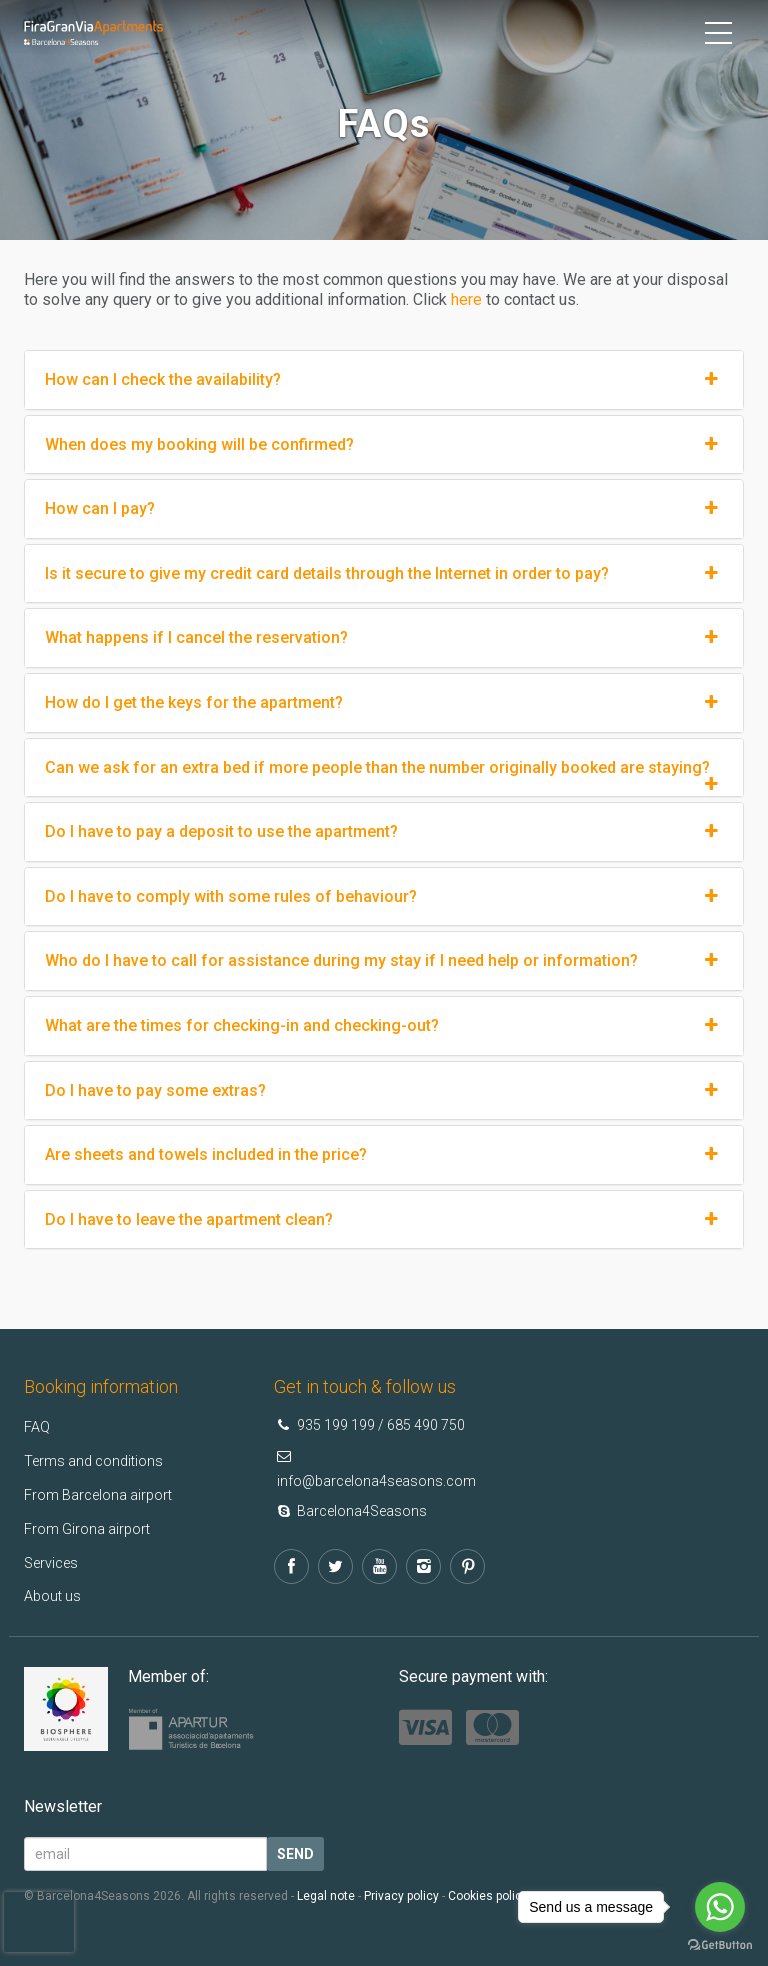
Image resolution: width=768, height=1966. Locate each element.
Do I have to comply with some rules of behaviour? (384, 897)
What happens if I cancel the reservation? (384, 638)
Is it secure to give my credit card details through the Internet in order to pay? (384, 574)
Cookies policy (488, 1896)
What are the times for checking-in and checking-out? (384, 1026)
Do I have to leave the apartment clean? (384, 1220)
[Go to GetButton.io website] (720, 1945)
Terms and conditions (99, 1460)
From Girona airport (93, 1528)
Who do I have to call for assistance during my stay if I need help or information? (384, 961)
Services (54, 1562)
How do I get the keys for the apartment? (384, 703)
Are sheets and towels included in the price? (384, 1155)
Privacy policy (401, 1896)
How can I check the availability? (384, 380)
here (466, 299)
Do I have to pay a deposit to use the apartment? (384, 832)
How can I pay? (384, 509)
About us (55, 1595)
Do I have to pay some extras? (384, 1091)
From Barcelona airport (106, 1494)
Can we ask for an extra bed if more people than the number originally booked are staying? (384, 768)
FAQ (38, 1426)
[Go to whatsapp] (720, 1907)
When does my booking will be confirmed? (384, 445)
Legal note (326, 1896)
